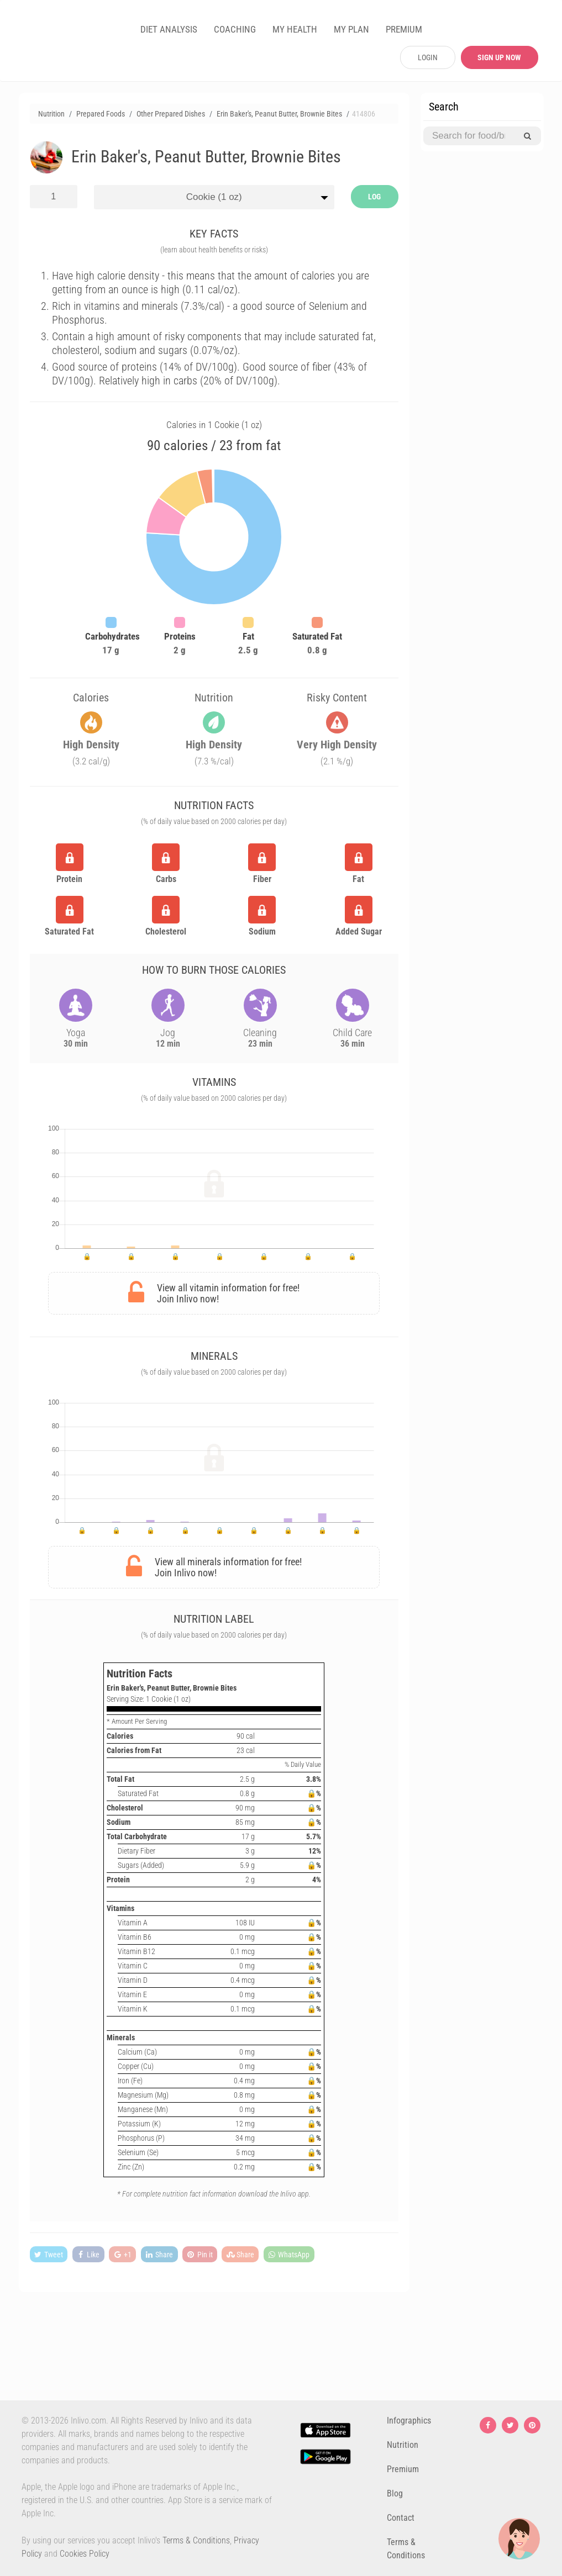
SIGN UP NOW (499, 57)
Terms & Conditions (196, 2540)
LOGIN (428, 57)
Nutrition (402, 2445)
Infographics (409, 2420)
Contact (400, 2517)
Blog (395, 2493)
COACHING (235, 29)
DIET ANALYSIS (168, 29)
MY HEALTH (294, 29)
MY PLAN (351, 29)
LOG (374, 196)
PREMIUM (404, 29)
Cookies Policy (84, 2553)
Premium (403, 2469)
